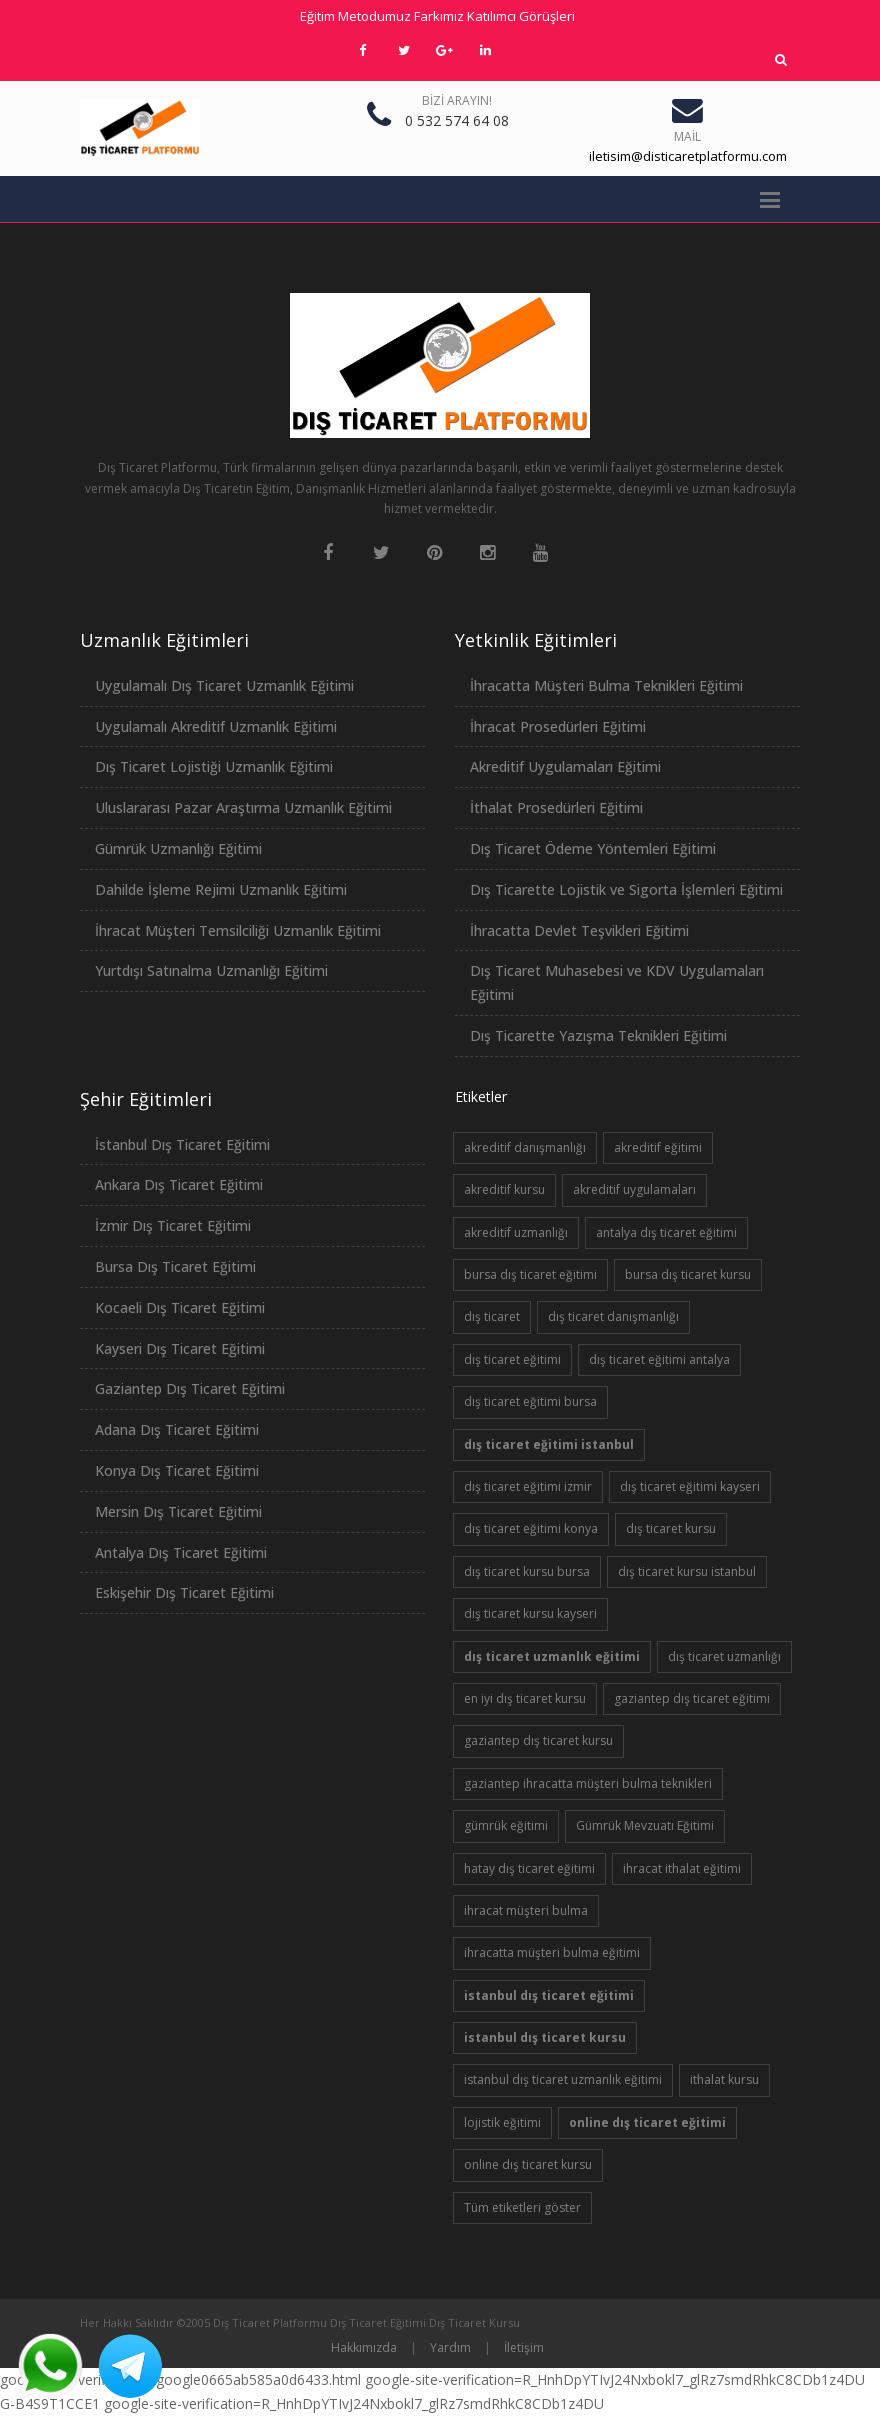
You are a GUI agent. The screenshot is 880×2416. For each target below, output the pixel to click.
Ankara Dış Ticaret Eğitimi (179, 1184)
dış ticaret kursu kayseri (530, 1613)
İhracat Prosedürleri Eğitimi (558, 726)
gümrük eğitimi (506, 1825)
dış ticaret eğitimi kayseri (690, 1486)
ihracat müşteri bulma (526, 1910)
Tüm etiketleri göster (522, 2207)
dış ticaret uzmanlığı (724, 1656)
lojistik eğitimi (502, 2122)
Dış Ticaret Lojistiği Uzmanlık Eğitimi (214, 766)
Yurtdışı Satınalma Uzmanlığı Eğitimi (211, 970)
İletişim (524, 2347)
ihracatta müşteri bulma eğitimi (552, 1952)
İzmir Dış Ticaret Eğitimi (173, 1225)
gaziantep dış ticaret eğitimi (692, 1698)
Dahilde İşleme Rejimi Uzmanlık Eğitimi (221, 889)
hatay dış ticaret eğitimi (529, 1868)
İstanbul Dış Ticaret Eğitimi (182, 1144)
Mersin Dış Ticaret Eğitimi (178, 1511)
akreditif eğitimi (658, 1147)
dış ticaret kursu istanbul (687, 1571)
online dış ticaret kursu (528, 2164)
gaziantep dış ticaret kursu (538, 1740)
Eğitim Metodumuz (355, 16)
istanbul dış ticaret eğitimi (549, 1995)
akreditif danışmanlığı (525, 1147)
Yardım (450, 2347)
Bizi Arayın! (457, 100)
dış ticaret (492, 1316)
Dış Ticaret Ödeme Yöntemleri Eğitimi (593, 848)
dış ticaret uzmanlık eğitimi (552, 1656)
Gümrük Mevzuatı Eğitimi (645, 1825)
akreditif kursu (504, 1189)
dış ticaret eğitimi (512, 1359)
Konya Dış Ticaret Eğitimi (177, 1470)
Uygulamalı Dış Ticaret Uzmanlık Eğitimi (224, 685)
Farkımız (439, 16)
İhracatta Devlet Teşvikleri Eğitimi (579, 930)
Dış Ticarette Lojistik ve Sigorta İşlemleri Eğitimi (626, 889)
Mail (687, 136)
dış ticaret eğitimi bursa (530, 1401)
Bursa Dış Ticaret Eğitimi (175, 1266)
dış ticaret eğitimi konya (531, 1528)
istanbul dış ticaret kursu (545, 2037)
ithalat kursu (724, 2079)
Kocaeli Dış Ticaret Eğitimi (180, 1307)
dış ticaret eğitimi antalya (659, 1359)
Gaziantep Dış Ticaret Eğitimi (190, 1388)
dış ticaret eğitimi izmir (528, 1486)
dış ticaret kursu (671, 1528)
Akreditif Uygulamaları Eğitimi (565, 766)
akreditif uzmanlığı (516, 1232)
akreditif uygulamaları (634, 1189)
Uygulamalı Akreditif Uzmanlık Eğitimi (216, 726)
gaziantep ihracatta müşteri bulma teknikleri (588, 1783)
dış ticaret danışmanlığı (613, 1316)
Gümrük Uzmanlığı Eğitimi (178, 848)
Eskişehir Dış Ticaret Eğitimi (184, 1592)
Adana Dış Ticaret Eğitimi (177, 1429)
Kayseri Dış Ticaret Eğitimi (180, 1348)
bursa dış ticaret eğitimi (530, 1274)
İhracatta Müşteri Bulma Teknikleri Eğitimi (606, 685)
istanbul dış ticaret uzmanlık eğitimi (563, 2079)
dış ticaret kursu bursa (527, 1571)
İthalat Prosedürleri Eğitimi (556, 807)
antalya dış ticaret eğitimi (666, 1232)
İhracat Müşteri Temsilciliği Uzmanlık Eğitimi (238, 930)
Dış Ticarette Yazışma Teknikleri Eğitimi (598, 1035)
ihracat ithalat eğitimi (682, 1868)
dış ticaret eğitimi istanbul (549, 1444)
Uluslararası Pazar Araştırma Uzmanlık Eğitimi (243, 807)
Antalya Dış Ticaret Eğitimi (181, 1552)
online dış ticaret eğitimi (647, 2122)
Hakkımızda (364, 2347)
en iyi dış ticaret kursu (525, 1698)
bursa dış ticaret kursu (688, 1274)
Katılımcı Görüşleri (521, 16)
